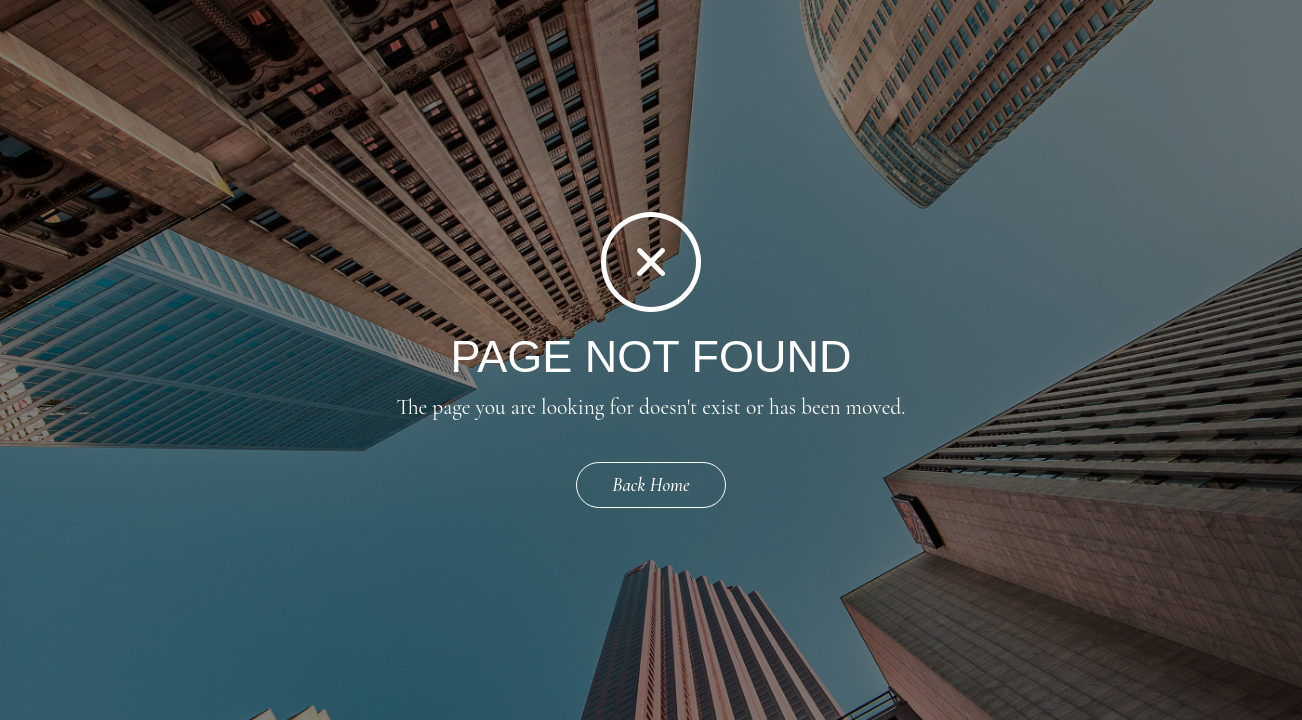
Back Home (650, 484)
